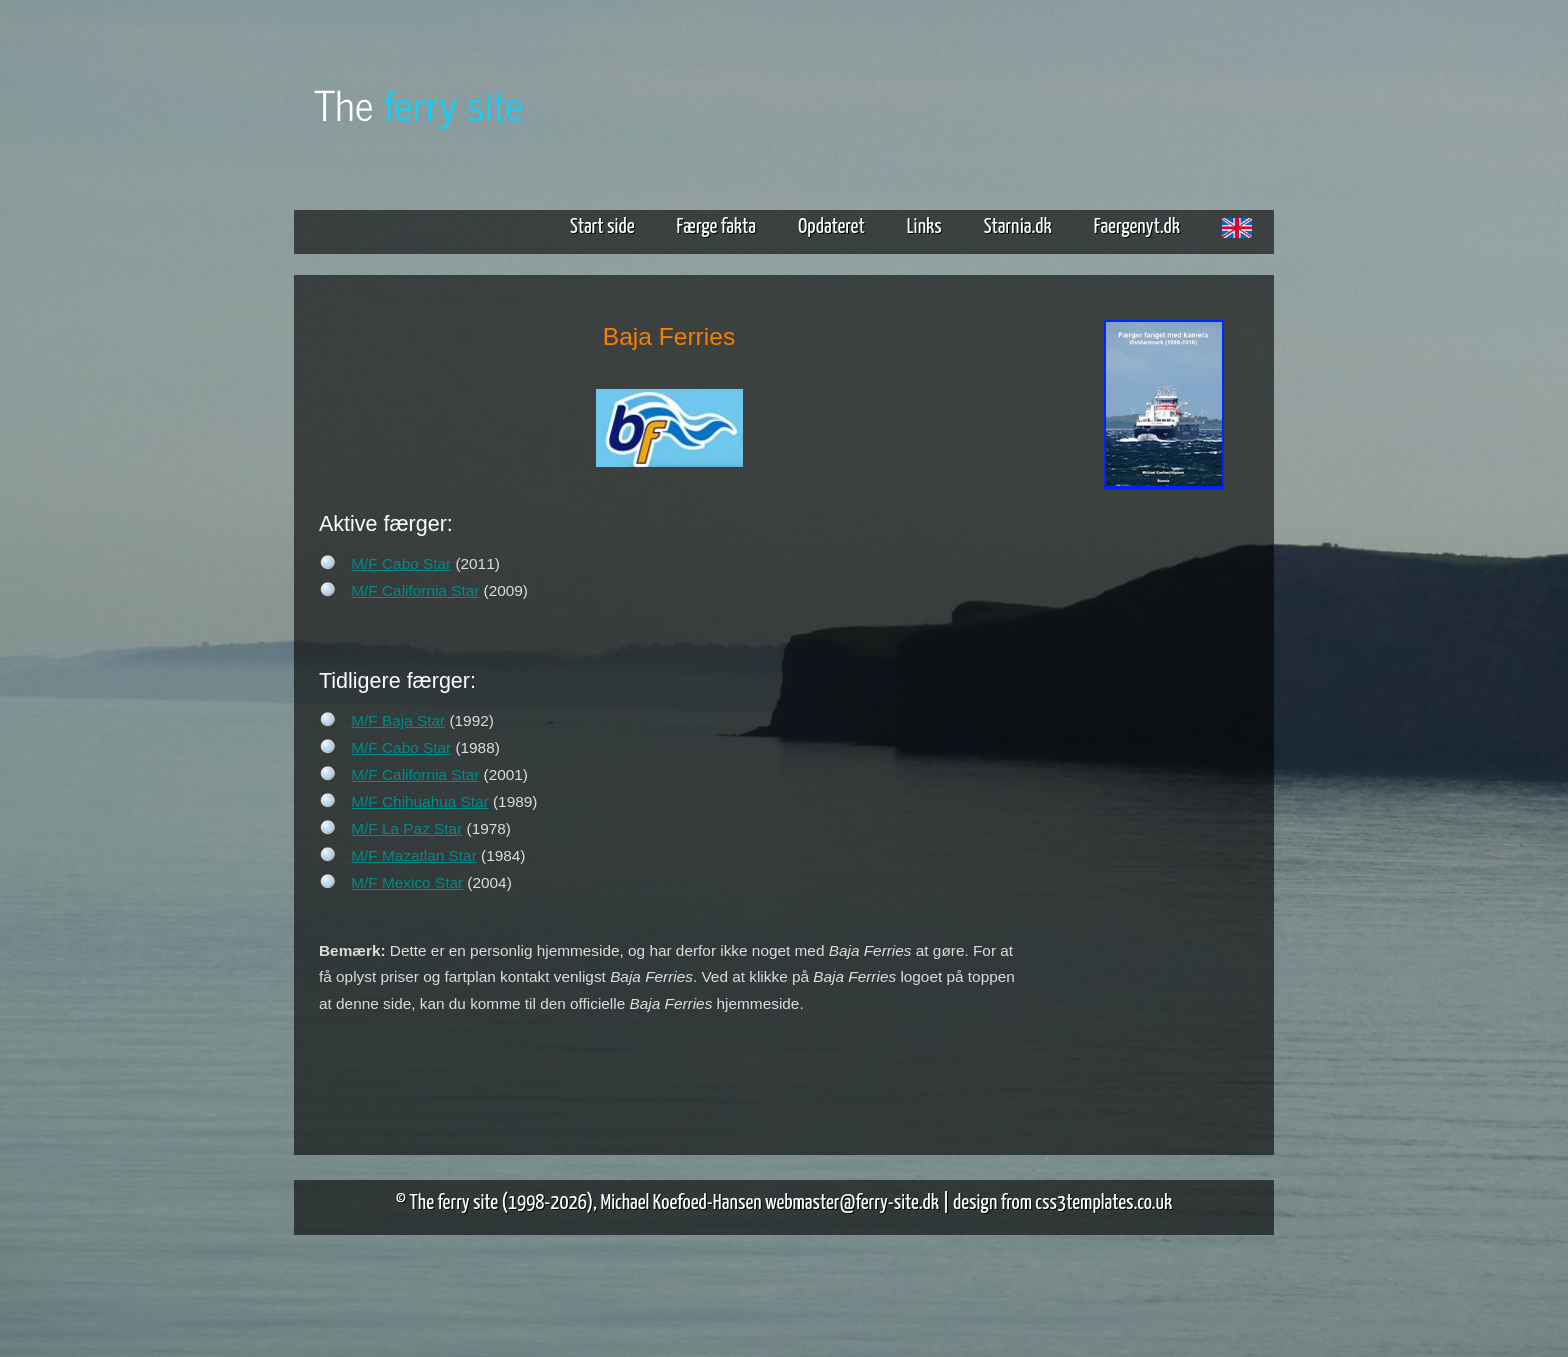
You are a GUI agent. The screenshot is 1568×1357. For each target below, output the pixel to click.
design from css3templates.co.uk (1062, 1203)
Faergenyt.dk (1137, 227)
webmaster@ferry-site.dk (852, 1203)
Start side (602, 227)
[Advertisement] (1164, 808)
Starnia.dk (1018, 227)
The (419, 103)
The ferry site (454, 1203)
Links (924, 227)
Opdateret (831, 227)
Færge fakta (724, 227)
